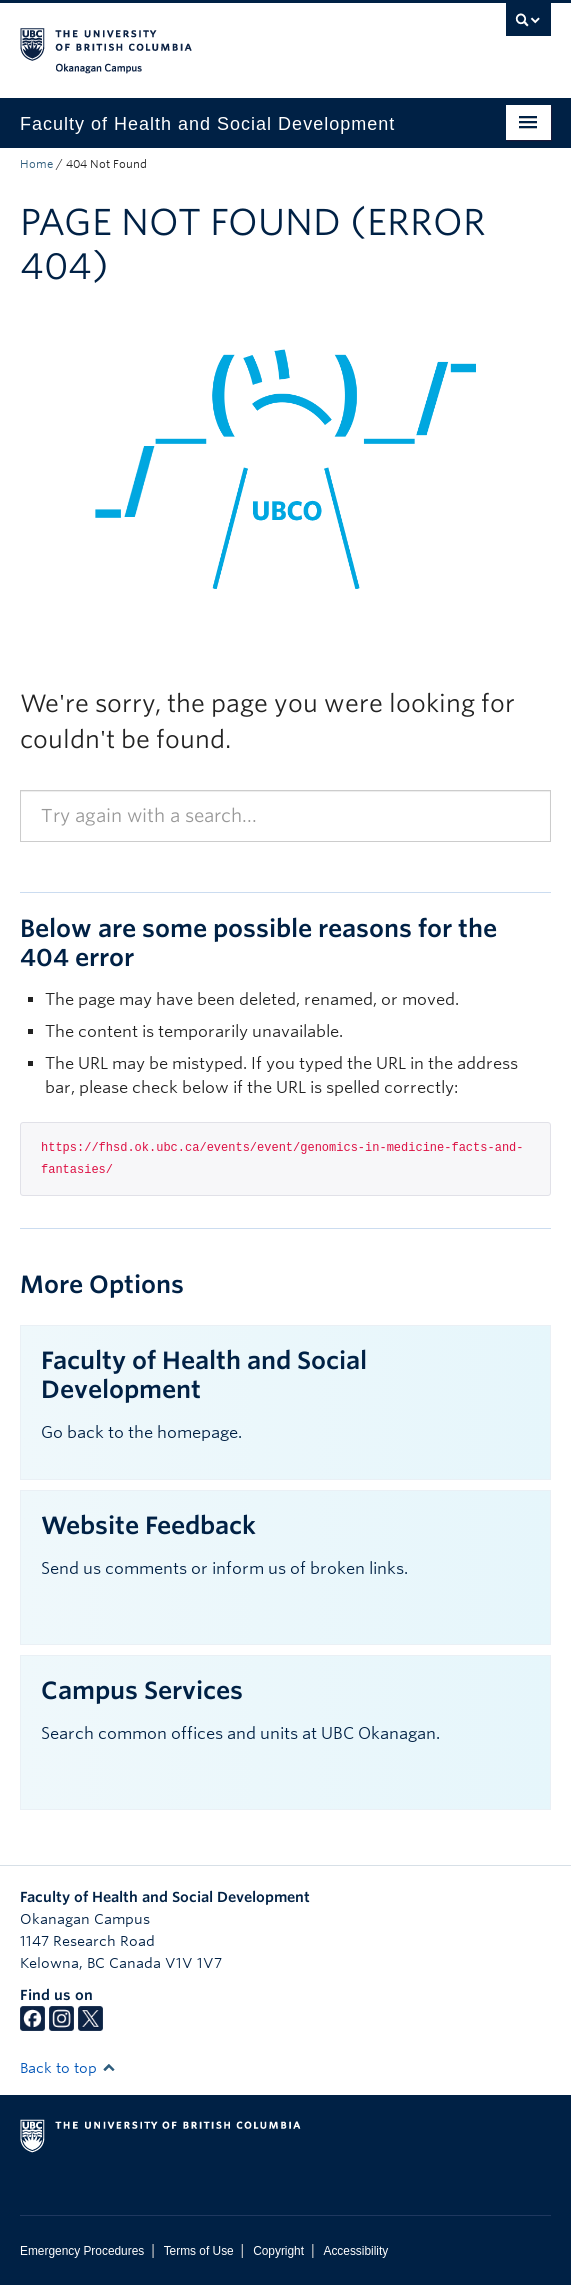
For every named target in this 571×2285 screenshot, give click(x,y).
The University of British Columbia (206, 41)
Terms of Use (199, 2251)
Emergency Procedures (82, 2251)
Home (36, 164)
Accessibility (355, 2251)
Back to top (68, 2068)
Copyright (278, 2251)
